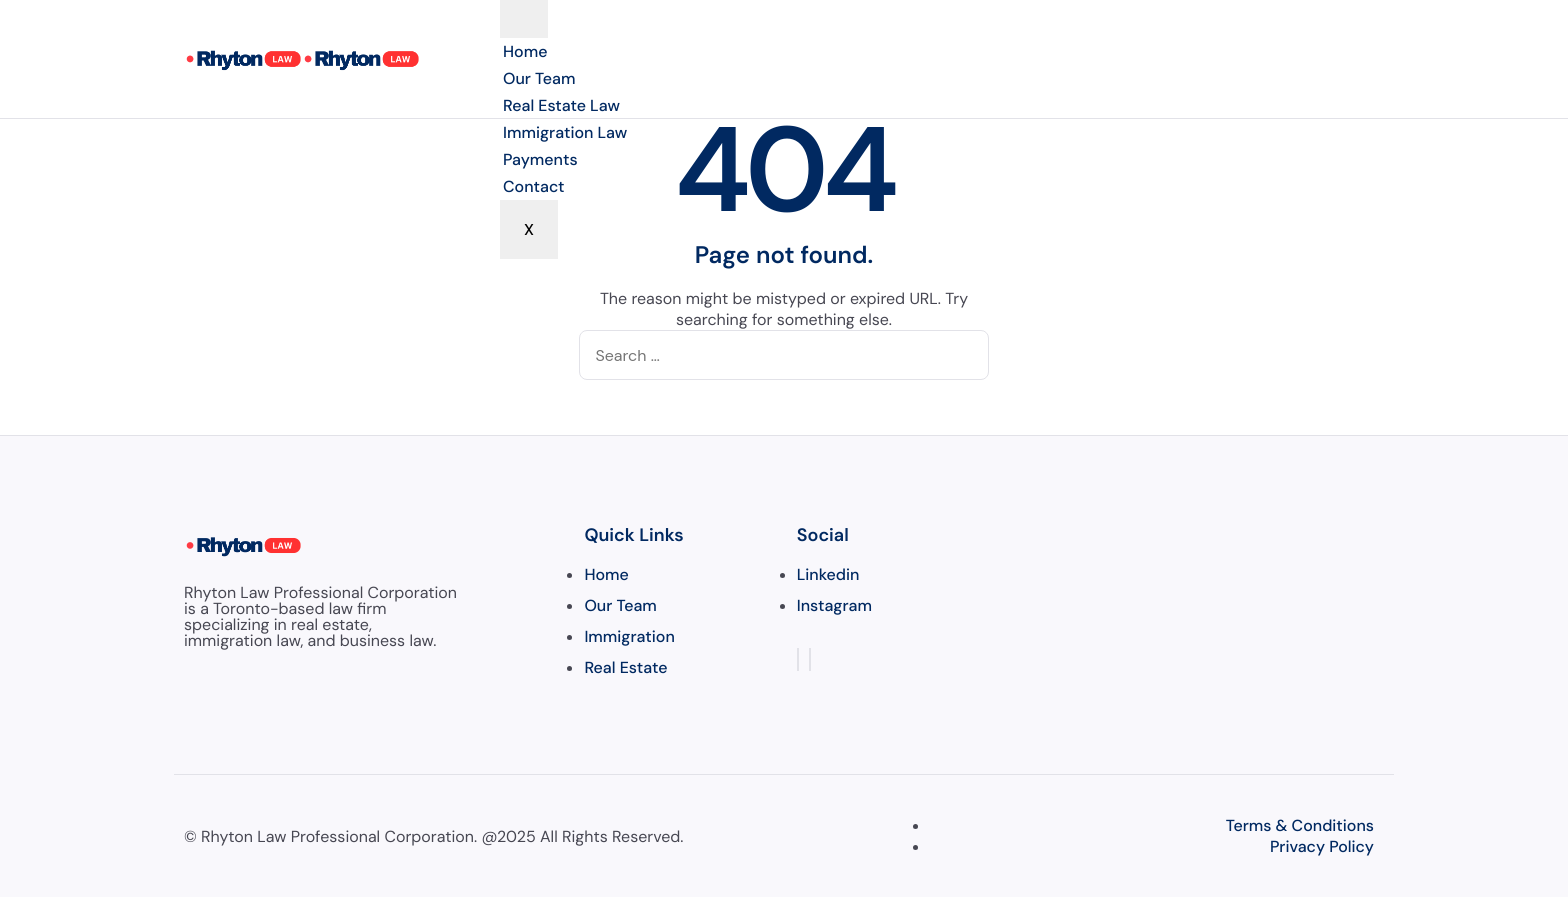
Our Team (539, 78)
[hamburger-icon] (524, 19)
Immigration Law (565, 132)
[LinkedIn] (798, 659)
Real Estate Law (561, 105)
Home (525, 51)
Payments (540, 159)
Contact (534, 186)
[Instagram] (810, 659)
